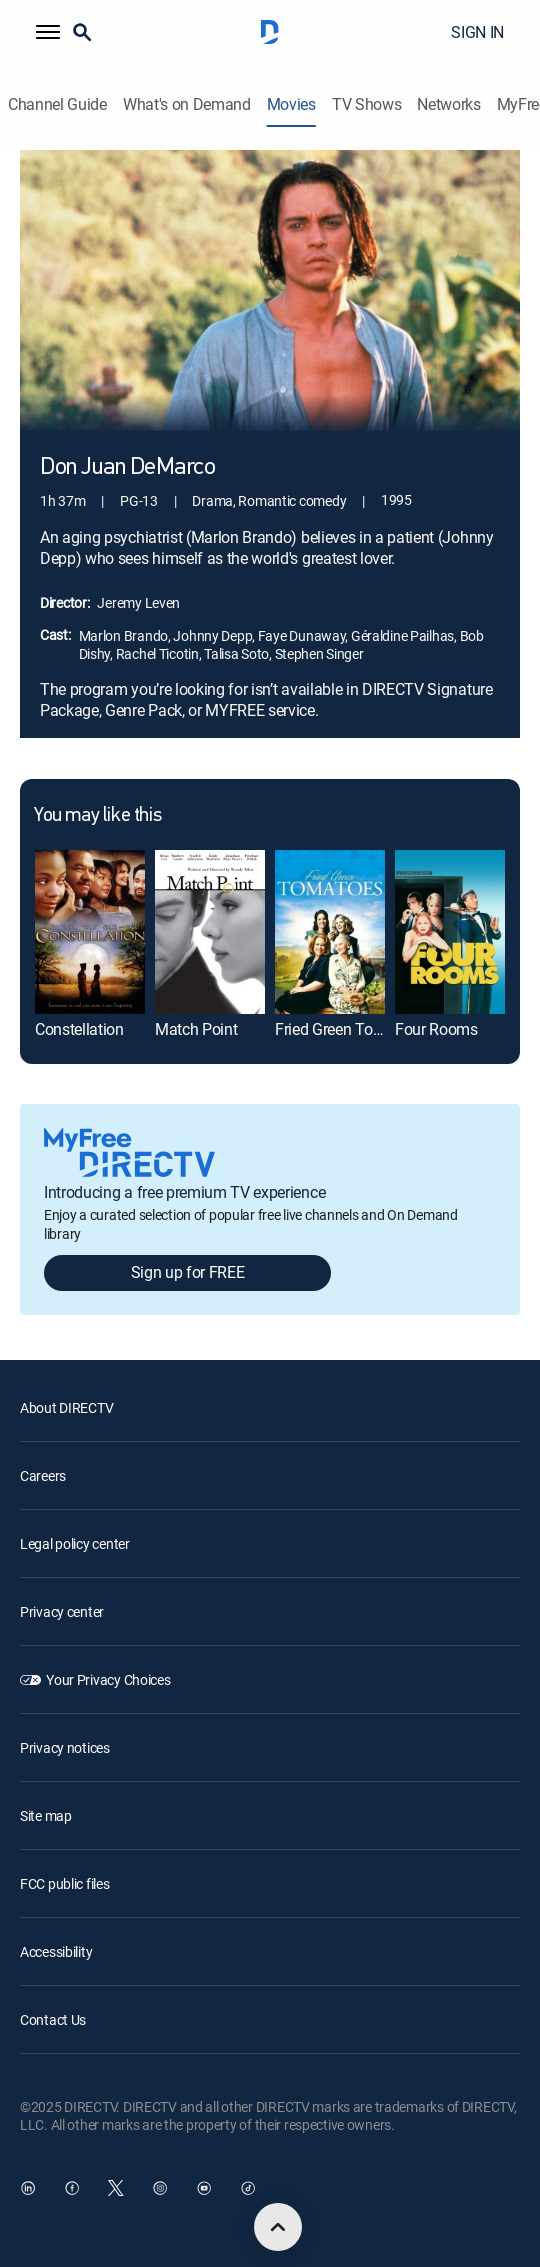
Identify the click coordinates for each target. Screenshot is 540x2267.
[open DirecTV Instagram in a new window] (160, 2188)
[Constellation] (90, 932)
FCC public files (65, 1883)
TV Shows (366, 104)
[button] (48, 32)
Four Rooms (436, 1029)
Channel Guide (57, 104)
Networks (448, 104)
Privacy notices (65, 1747)
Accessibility (56, 1951)
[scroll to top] (278, 2227)
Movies (291, 104)
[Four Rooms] (450, 932)
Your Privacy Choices (108, 1679)
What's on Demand (187, 104)
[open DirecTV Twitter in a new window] (116, 2188)
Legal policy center (75, 1543)
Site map (46, 1815)
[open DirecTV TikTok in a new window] (248, 2188)
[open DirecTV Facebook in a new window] (72, 2188)
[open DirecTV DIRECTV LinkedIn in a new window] (28, 2188)
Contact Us (53, 2019)
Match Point (196, 1029)
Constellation (79, 1029)
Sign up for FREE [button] (188, 1272)
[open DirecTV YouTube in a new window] (204, 2188)
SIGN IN (477, 32)
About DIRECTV (66, 1407)
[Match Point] (210, 932)
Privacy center (62, 1611)
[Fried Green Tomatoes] (330, 932)
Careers (43, 1475)
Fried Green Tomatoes (349, 1029)
